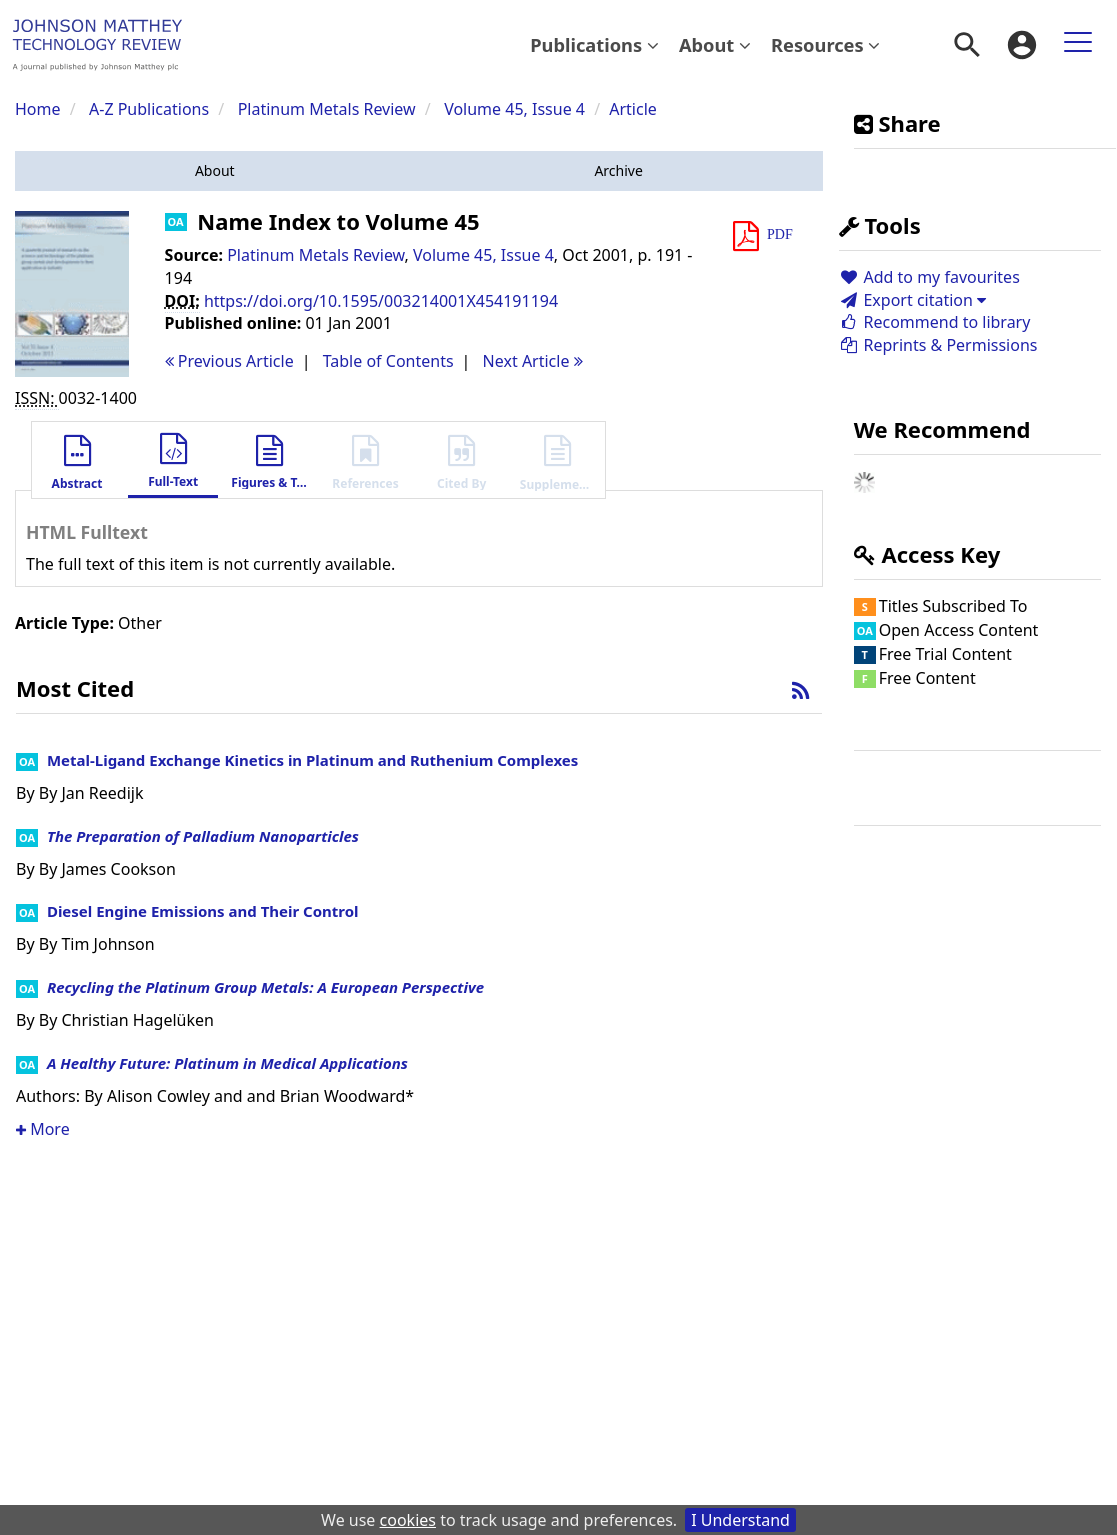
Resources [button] (825, 44)
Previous (229, 361)
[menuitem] (594, 45)
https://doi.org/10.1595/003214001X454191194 (381, 301)
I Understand (740, 1520)
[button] (215, 171)
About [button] (715, 44)
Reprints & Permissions (938, 345)
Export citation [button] (912, 300)
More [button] (43, 1129)
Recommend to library (935, 322)
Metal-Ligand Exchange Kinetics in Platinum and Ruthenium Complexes (312, 760)
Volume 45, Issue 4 (516, 109)
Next (533, 361)
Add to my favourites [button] (929, 277)
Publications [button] (594, 44)
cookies (408, 1520)
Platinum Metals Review (327, 109)
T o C (388, 361)
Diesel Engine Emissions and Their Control (203, 911)
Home (38, 109)
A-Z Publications (149, 109)
